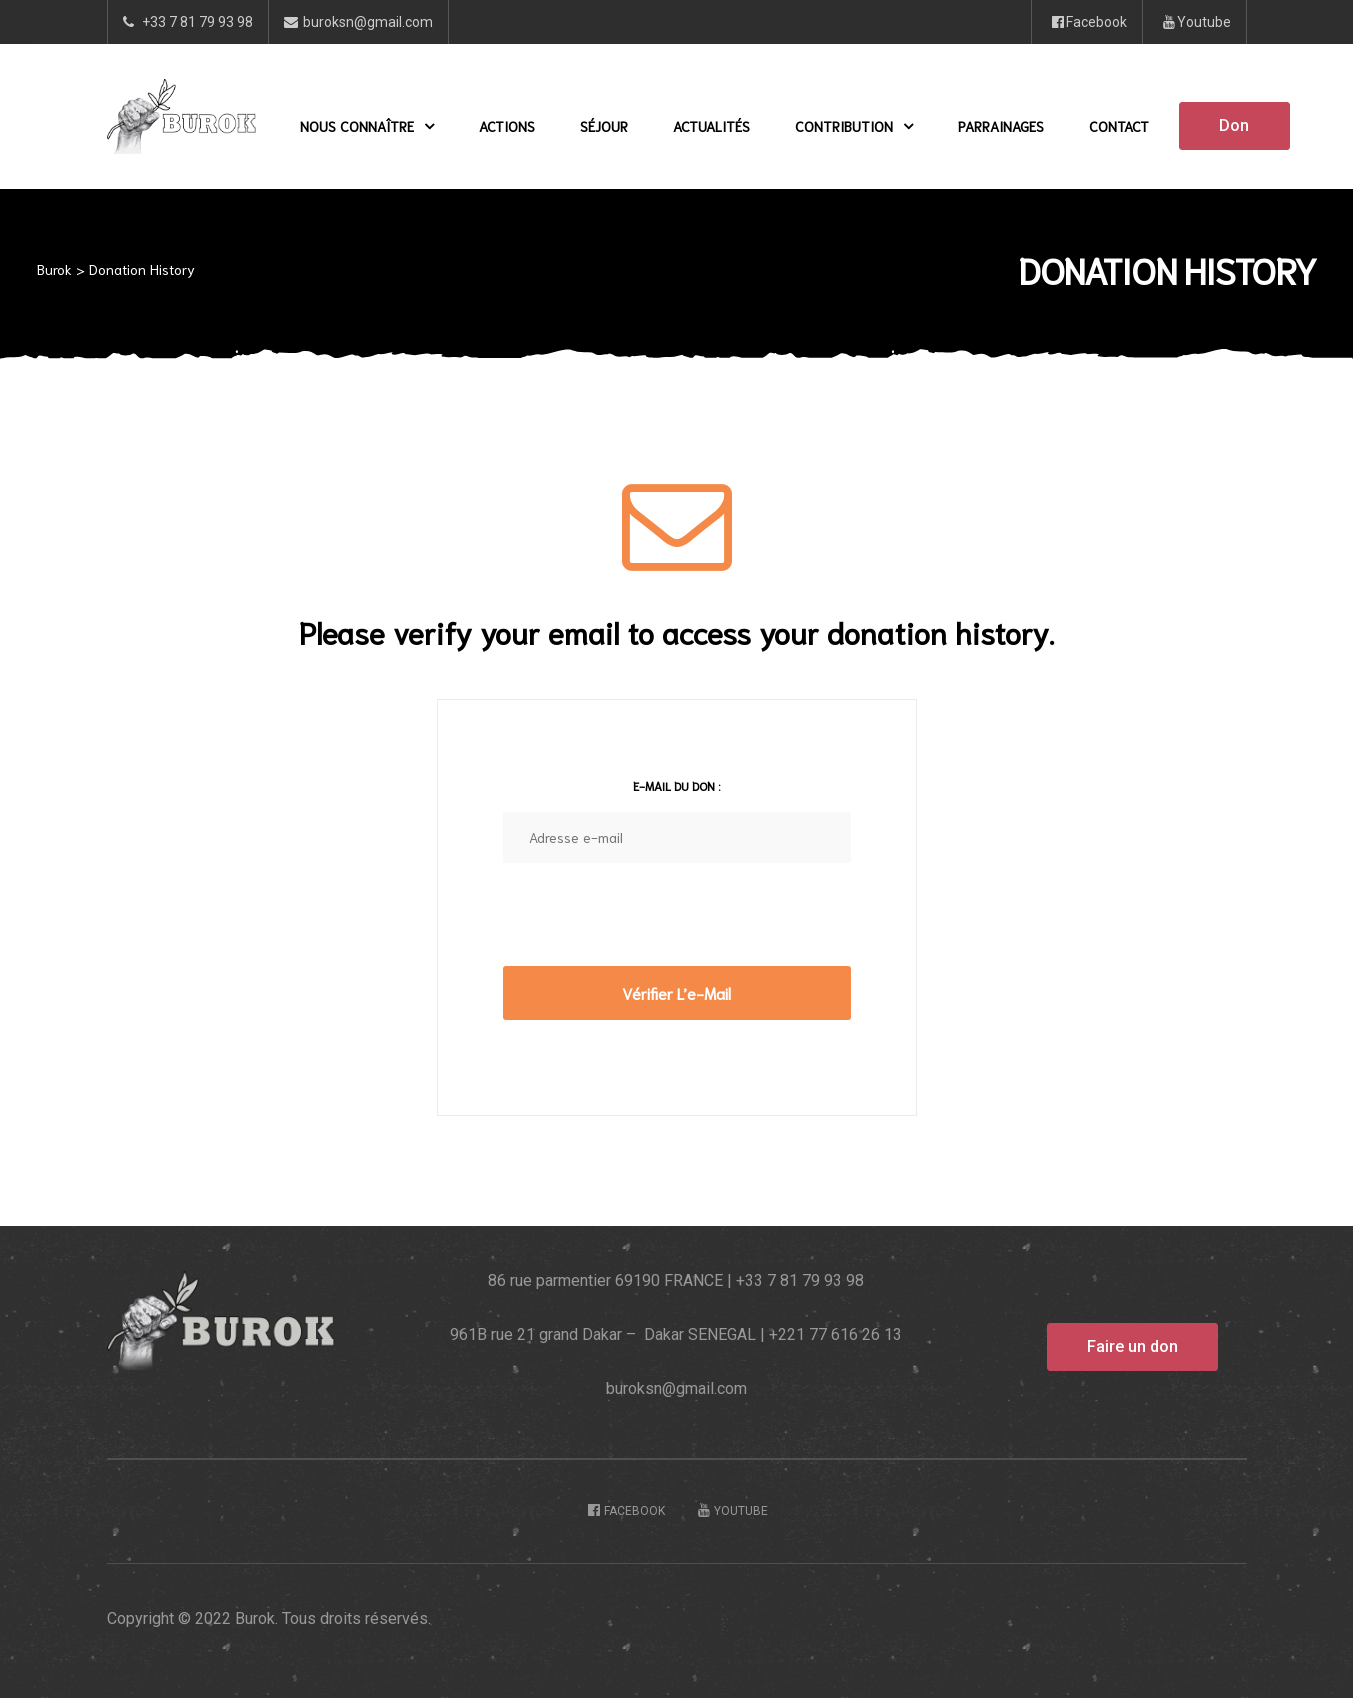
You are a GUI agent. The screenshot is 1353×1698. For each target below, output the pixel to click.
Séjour (604, 126)
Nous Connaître (367, 126)
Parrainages (1001, 126)
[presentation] (655, 927)
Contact (1119, 126)
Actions (507, 126)
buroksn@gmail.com (676, 1388)
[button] (1234, 126)
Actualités (711, 126)
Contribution (854, 126)
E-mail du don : (676, 785)
